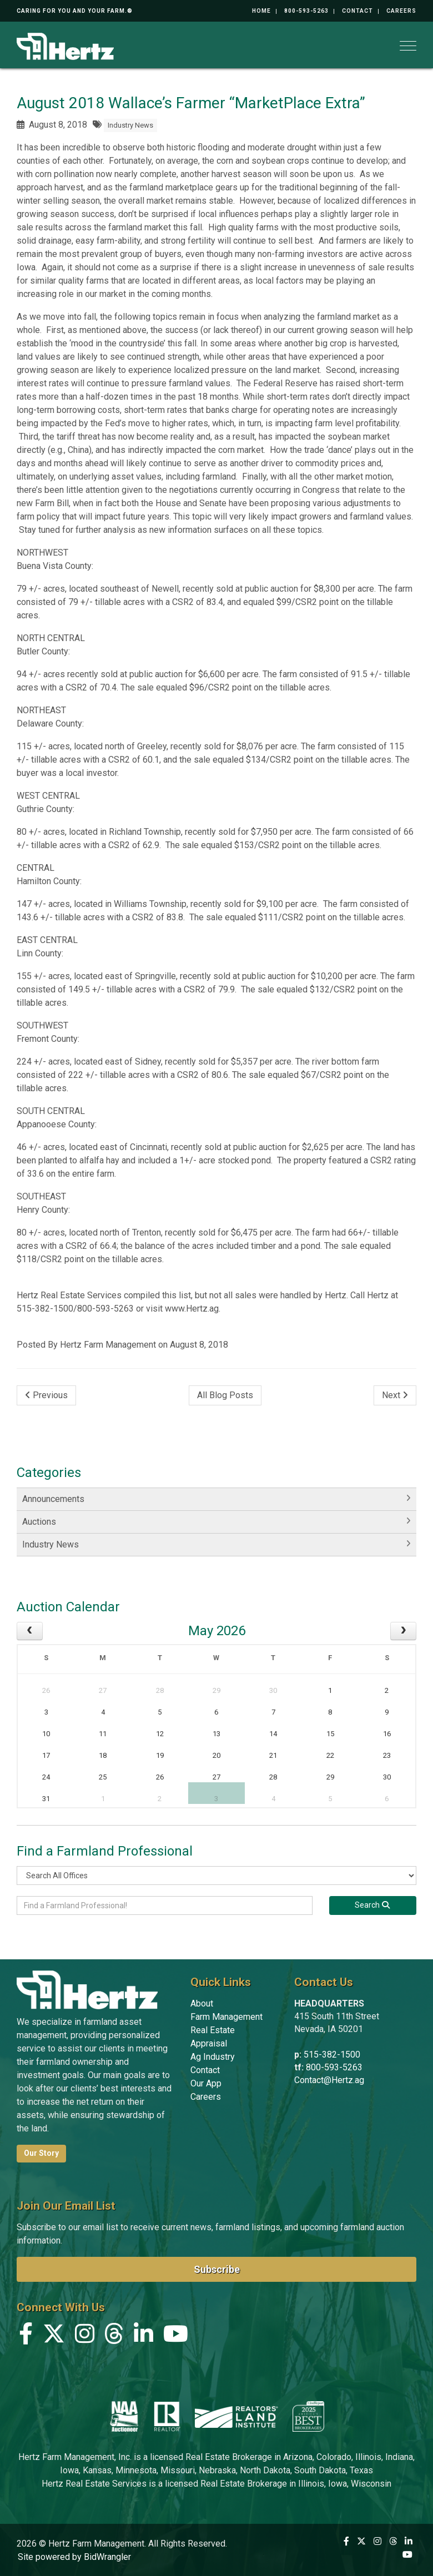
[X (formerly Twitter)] (54, 2336)
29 (216, 1690)
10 (46, 1734)
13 (216, 1734)
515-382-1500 (332, 2054)
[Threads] (114, 2336)
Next (395, 1395)
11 (103, 1734)
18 (103, 1755)
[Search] (373, 1905)
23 (387, 1755)
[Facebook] (26, 2336)
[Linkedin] (143, 2336)
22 (330, 1755)
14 (273, 1734)
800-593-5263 (306, 11)
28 (160, 1690)
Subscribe (217, 2269)
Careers (401, 11)
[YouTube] (175, 2336)
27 (103, 1690)
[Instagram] (84, 2336)
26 (46, 1690)
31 (46, 1798)
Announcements (53, 1499)
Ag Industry (212, 2056)
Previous (46, 1395)
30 (273, 1690)
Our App (205, 2083)
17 (46, 1755)
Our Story (41, 2153)
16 (387, 1734)
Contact (357, 11)
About (201, 2003)
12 (160, 1734)
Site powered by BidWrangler (74, 2557)
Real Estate (212, 2030)
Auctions (39, 1521)
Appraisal (208, 2043)
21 (273, 1755)
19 (160, 1755)
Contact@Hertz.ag (329, 2080)
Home (261, 11)
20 (216, 1755)
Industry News (130, 125)
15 (330, 1734)
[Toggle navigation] (408, 46)
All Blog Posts (225, 1395)
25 (103, 1777)
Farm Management (226, 2017)
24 (46, 1777)
